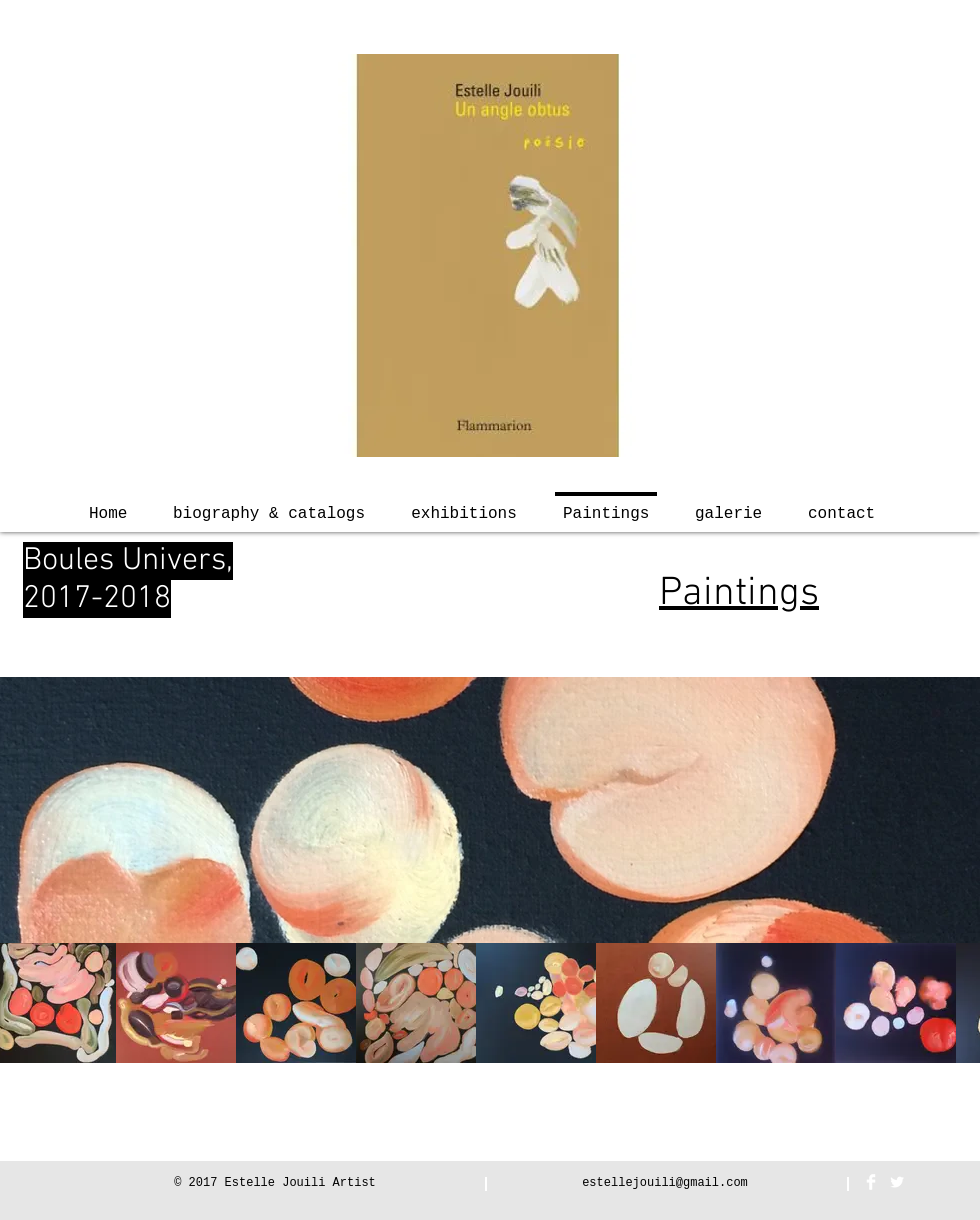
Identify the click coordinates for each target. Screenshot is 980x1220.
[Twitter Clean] (897, 1182)
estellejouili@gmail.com (665, 1183)
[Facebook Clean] (871, 1182)
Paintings (739, 594)
